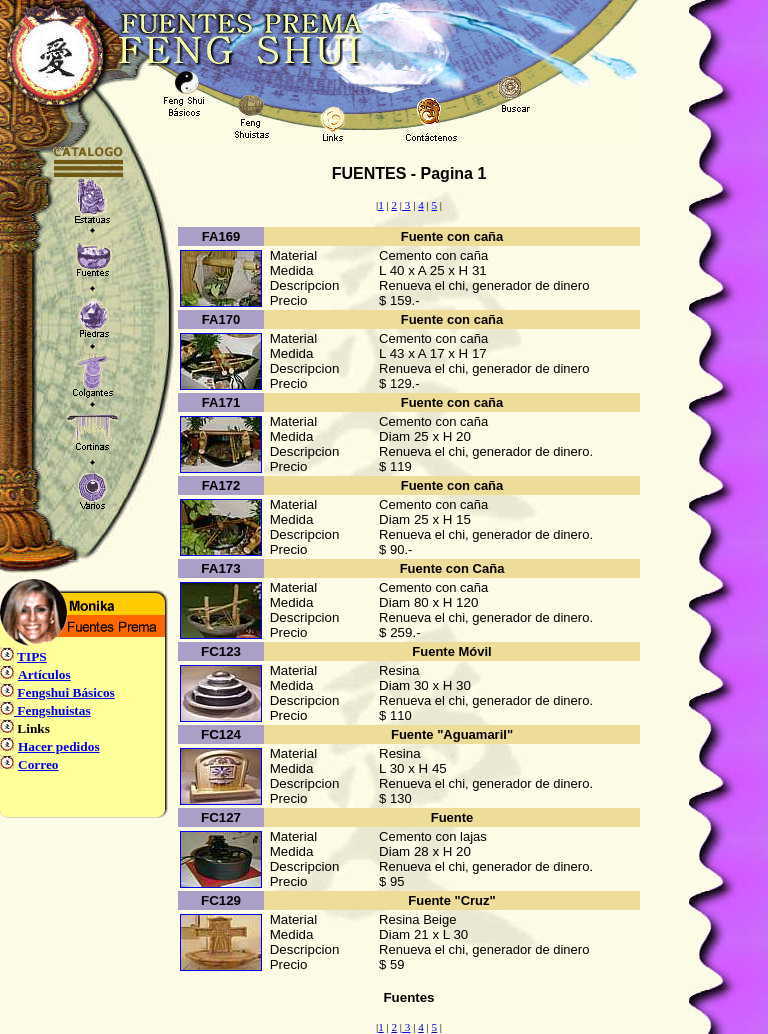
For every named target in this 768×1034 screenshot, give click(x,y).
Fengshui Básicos (65, 692)
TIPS (32, 656)
